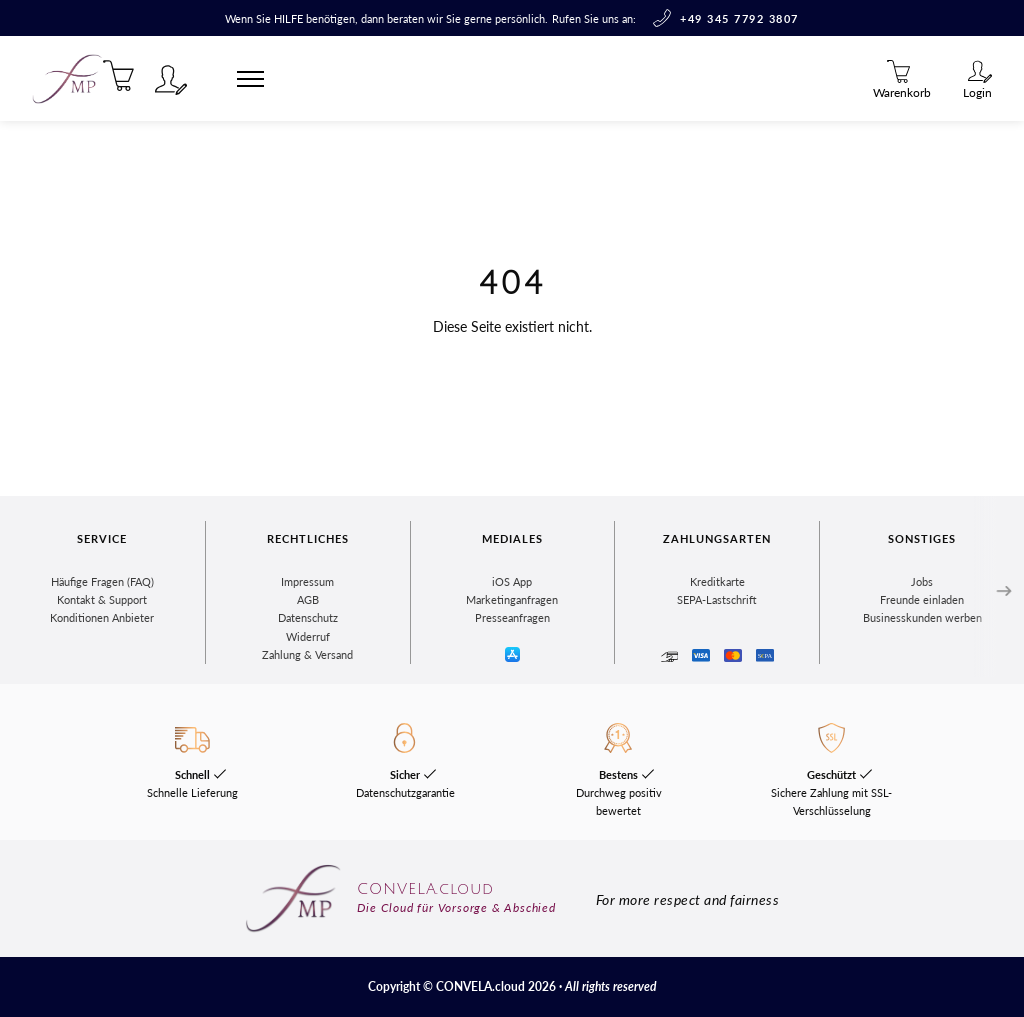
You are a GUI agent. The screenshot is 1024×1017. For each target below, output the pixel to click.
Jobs (922, 581)
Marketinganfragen (512, 599)
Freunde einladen (922, 599)
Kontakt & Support (102, 599)
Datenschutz (308, 617)
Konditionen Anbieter (102, 617)
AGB (308, 599)
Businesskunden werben (922, 617)
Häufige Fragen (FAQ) (102, 581)
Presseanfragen (512, 617)
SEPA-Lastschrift (717, 599)
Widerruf (308, 636)
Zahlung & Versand (307, 654)
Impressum (307, 581)
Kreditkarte (717, 581)
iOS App (512, 581)
